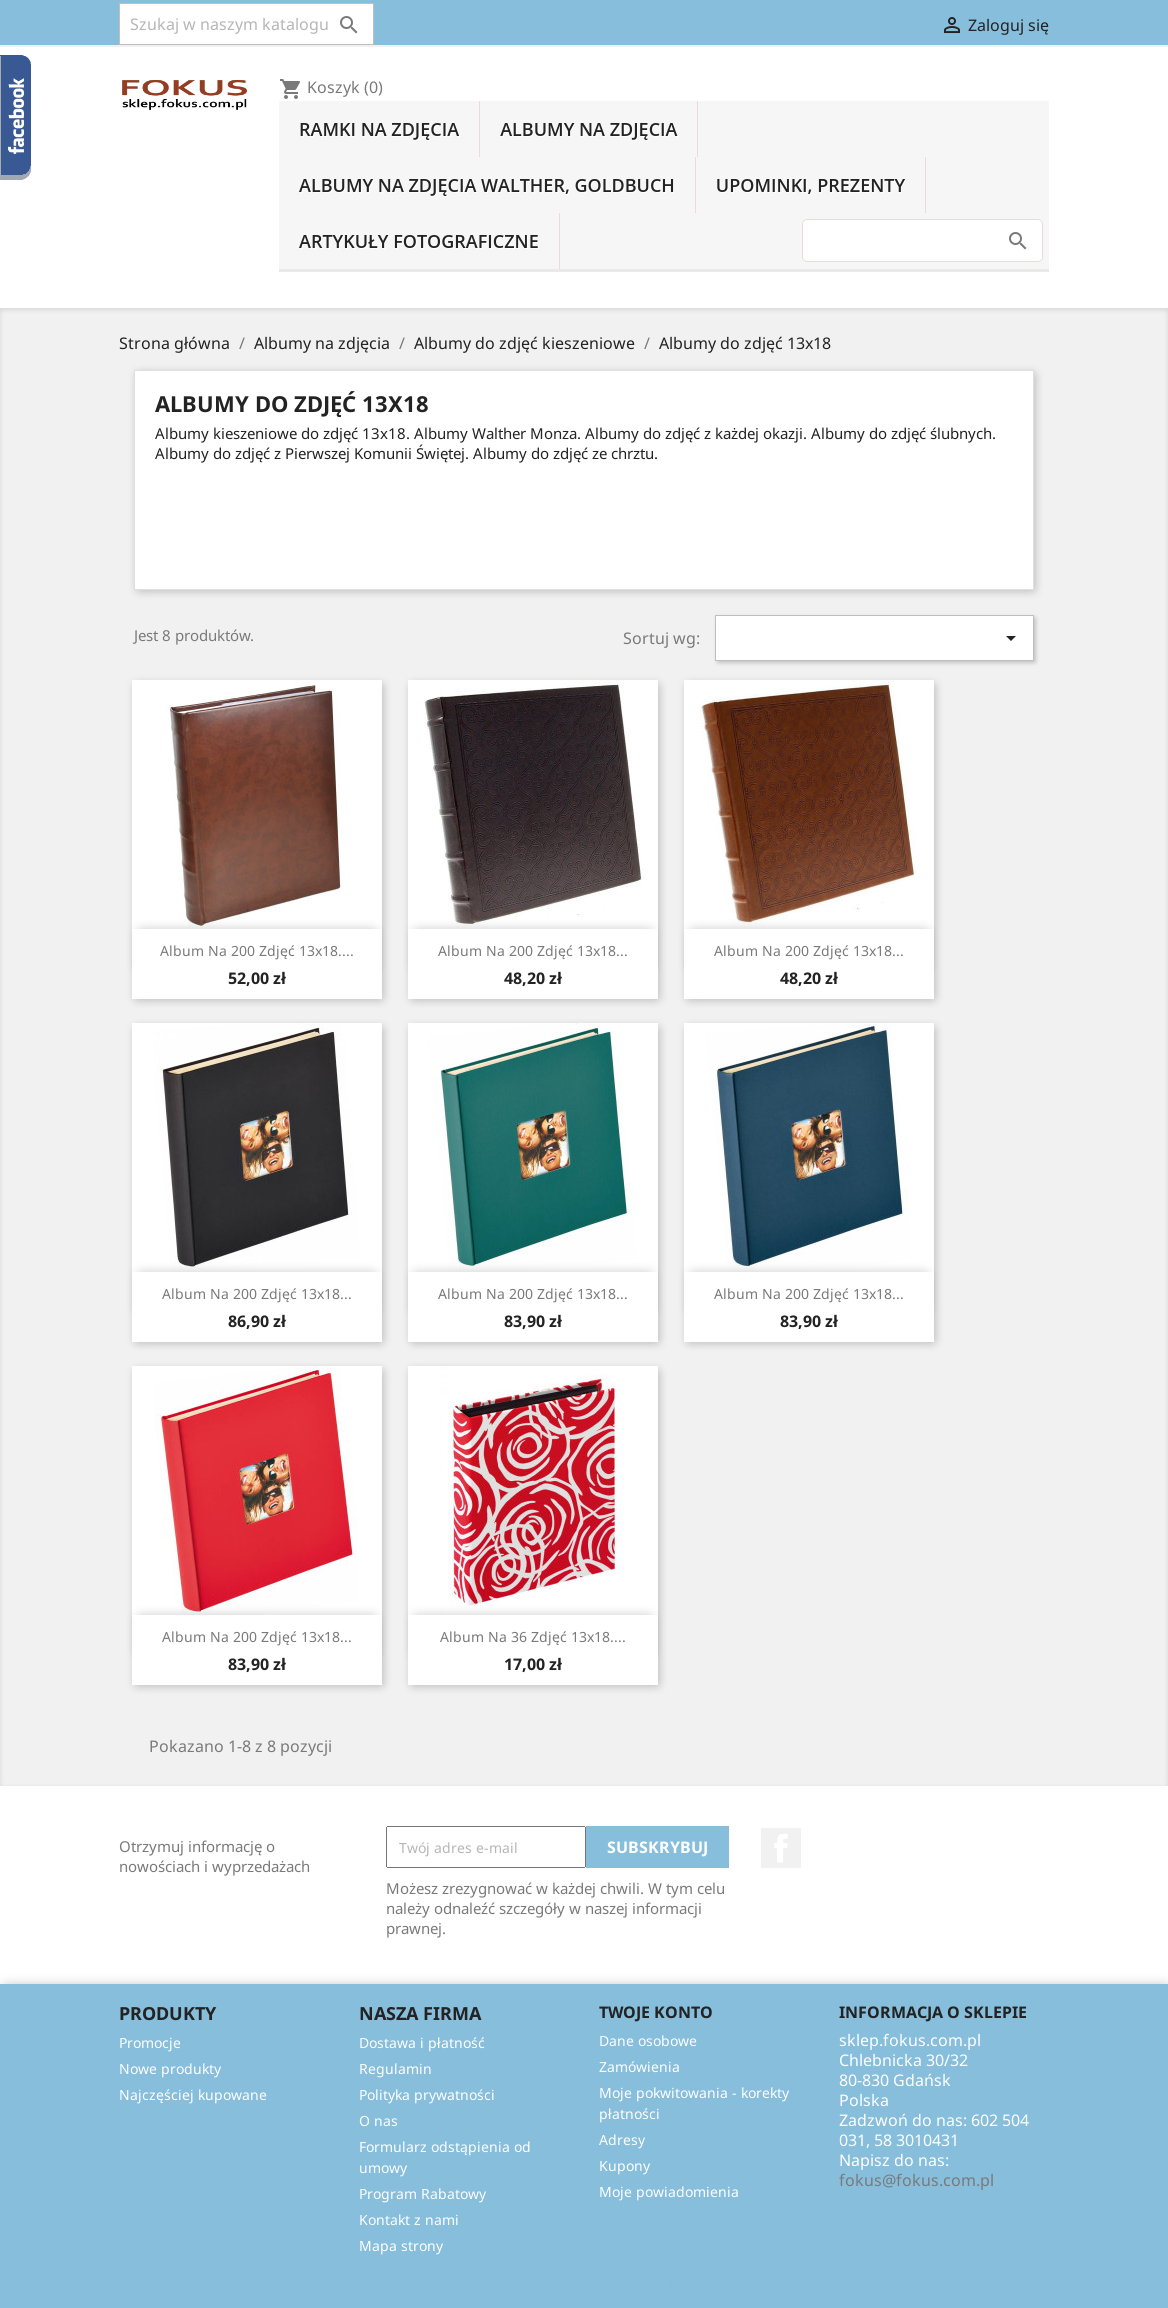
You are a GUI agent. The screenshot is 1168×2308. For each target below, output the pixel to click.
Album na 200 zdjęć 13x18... (533, 950)
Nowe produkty (170, 2068)
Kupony (624, 2165)
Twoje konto (656, 2012)
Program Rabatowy (422, 2193)
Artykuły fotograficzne (419, 241)
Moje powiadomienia (669, 2191)
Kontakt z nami (409, 2219)
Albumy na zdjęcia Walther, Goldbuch (487, 185)
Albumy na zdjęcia (588, 129)
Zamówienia (639, 2066)
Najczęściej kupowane (193, 2094)
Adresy (622, 2139)
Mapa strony (401, 2245)
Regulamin (395, 2068)
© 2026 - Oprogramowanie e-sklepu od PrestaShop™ (584, 2282)
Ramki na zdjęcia (379, 129)
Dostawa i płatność (422, 2042)
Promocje (150, 2042)
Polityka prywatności (427, 2094)
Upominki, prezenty (810, 185)
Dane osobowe (648, 2040)
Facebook (781, 1848)
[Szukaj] (246, 24)
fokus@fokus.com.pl (916, 2180)
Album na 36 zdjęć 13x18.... (533, 1636)
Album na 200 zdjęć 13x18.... (257, 950)
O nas (378, 2120)
